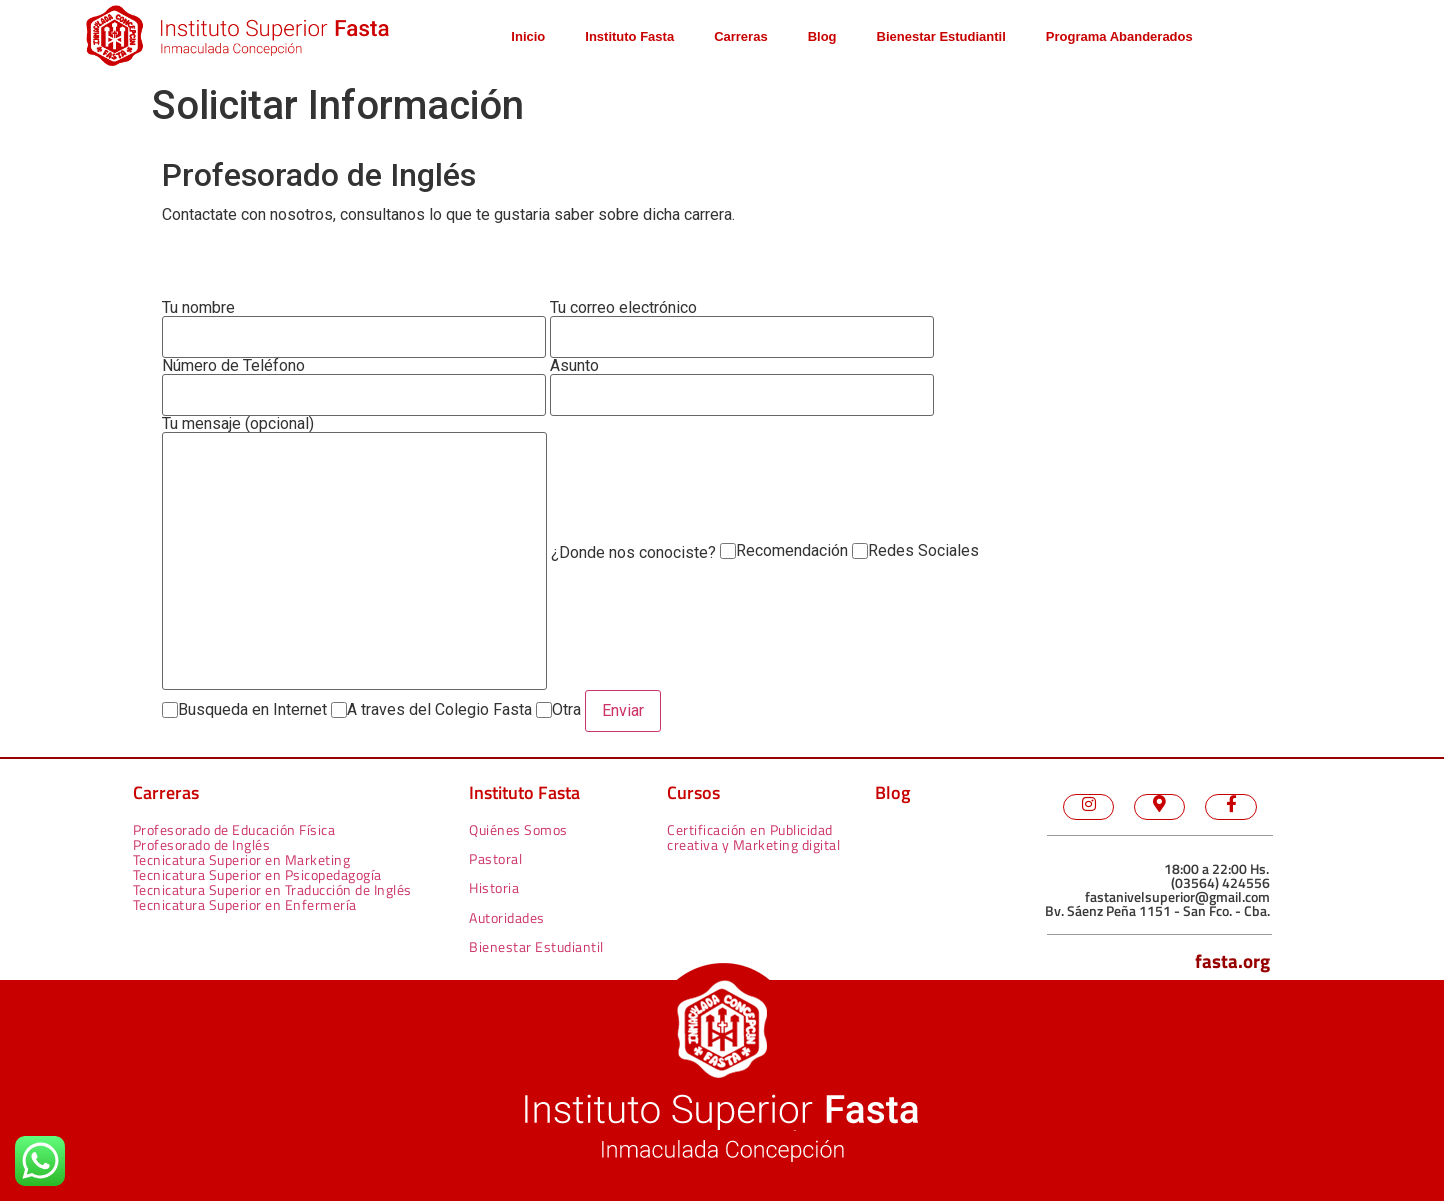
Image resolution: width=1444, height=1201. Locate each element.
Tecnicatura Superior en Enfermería (245, 904)
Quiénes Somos (518, 829)
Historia (494, 887)
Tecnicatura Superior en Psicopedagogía (257, 874)
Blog (822, 36)
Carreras (741, 36)
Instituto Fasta (629, 36)
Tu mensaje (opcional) (354, 553)
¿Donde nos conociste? (633, 553)
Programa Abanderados (1119, 36)
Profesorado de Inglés (202, 844)
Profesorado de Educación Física (234, 829)
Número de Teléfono (354, 387)
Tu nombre (354, 329)
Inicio (528, 36)
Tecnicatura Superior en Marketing (242, 859)
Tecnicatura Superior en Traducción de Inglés (272, 889)
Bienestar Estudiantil (941, 36)
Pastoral (495, 858)
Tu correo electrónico (742, 329)
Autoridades (507, 917)
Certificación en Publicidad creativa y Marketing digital (753, 837)
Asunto (742, 387)
